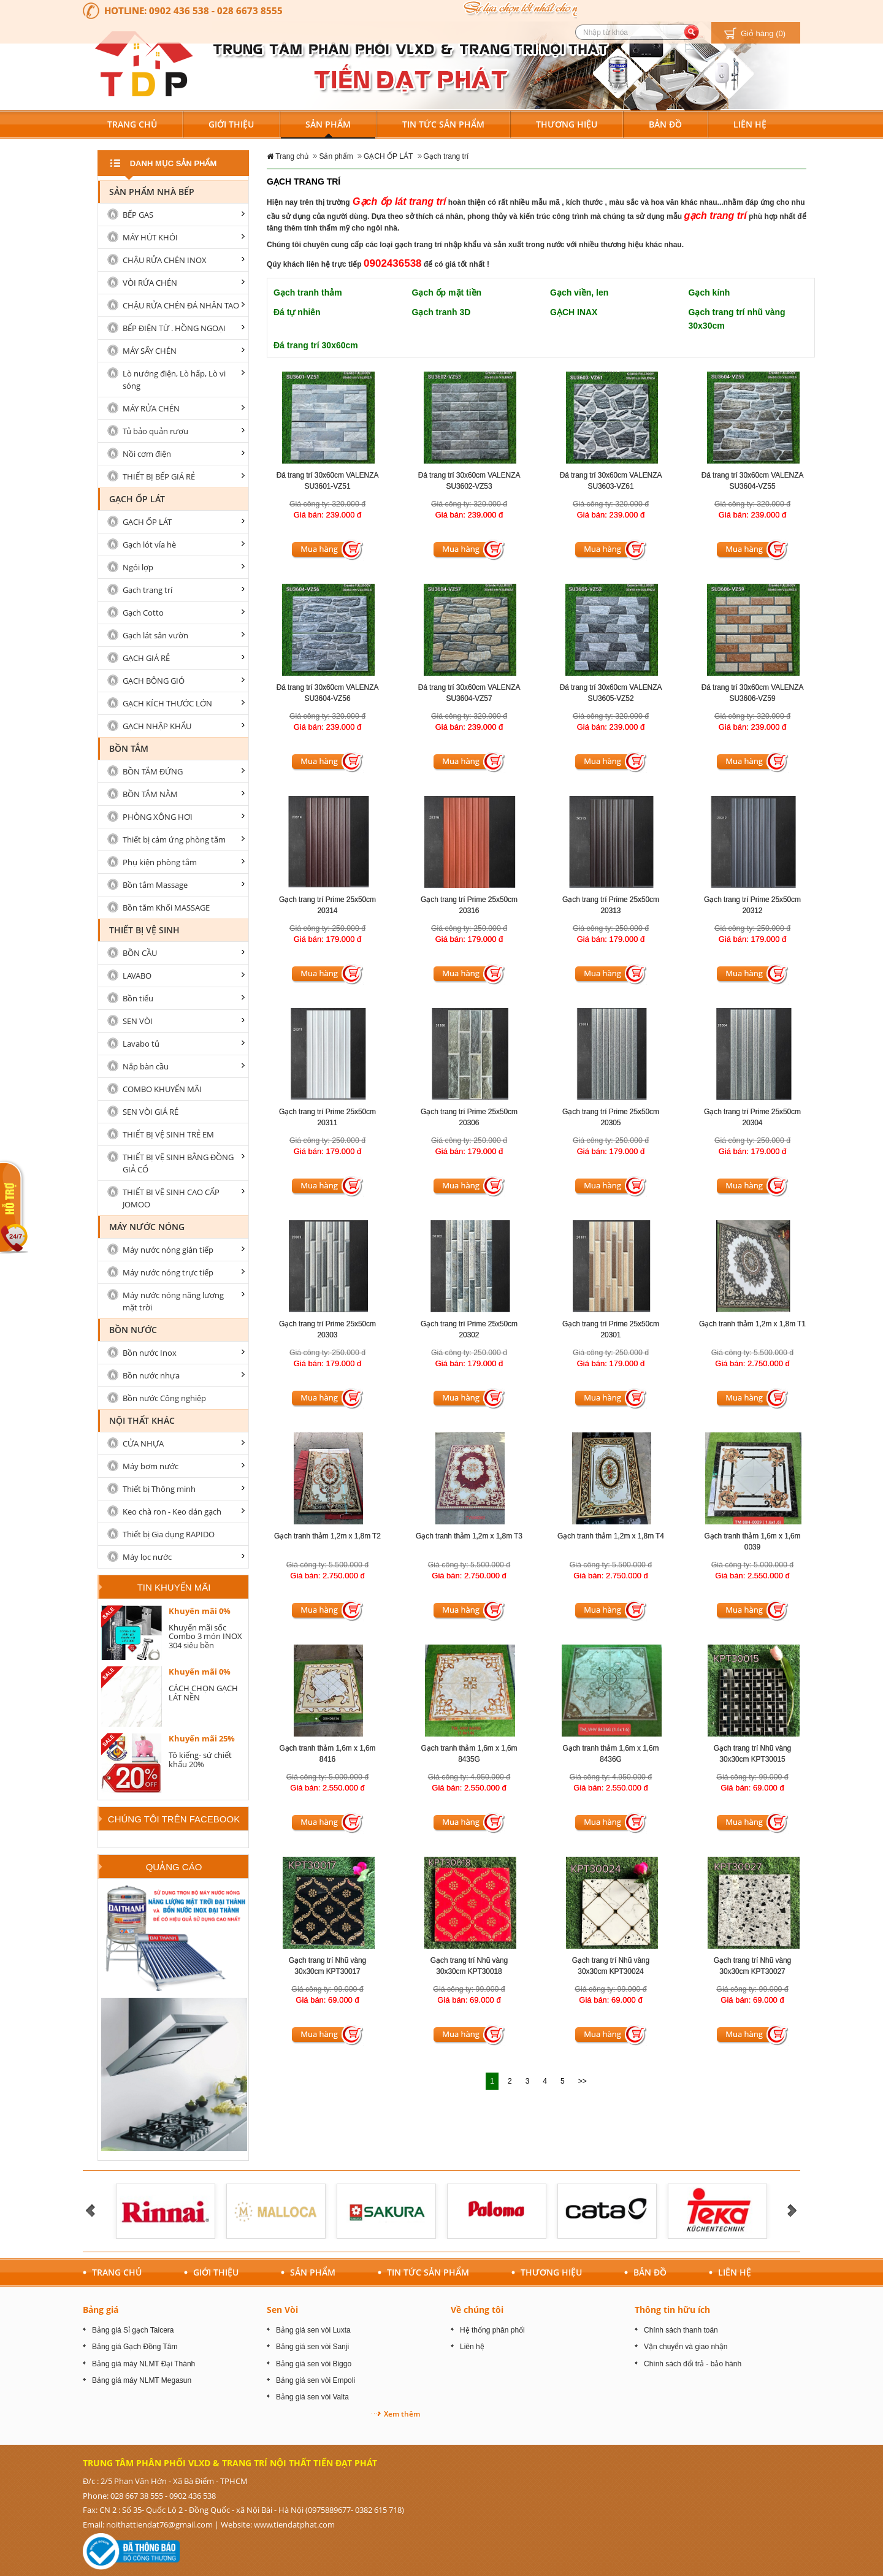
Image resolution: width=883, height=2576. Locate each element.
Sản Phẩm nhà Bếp (151, 191)
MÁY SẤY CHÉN (150, 350)
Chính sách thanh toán (681, 2330)
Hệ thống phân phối (492, 2330)
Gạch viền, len (579, 292)
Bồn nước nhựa (151, 1375)
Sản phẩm (336, 156)
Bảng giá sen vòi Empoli (315, 2380)
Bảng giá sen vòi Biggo (313, 2364)
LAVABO (137, 975)
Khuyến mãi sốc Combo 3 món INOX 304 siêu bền (205, 1636)
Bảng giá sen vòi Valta (312, 2397)
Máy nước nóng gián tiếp (168, 1249)
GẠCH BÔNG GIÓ (154, 680)
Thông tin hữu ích (672, 2309)
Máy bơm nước (150, 1466)
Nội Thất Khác (142, 1420)
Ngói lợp (138, 567)
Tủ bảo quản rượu (155, 431)
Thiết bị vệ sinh (144, 930)
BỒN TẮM (128, 748)
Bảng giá (100, 2309)
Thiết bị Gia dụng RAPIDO (169, 1534)
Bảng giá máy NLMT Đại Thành (143, 2364)
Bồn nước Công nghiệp (164, 1398)
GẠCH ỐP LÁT (388, 156)
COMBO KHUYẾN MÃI (162, 1089)
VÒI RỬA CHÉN (150, 282)
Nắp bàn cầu (146, 1066)
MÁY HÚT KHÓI (150, 237)
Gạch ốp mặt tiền (447, 292)
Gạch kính (709, 292)
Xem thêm (402, 2414)
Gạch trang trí (446, 156)
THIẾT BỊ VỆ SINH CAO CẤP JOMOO (171, 1198)
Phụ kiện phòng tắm (160, 862)
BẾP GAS (138, 214)
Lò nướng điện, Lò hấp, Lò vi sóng (174, 379)
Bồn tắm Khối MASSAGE (166, 907)
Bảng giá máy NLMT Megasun (141, 2380)
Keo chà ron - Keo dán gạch (172, 1511)
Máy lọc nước (147, 1556)
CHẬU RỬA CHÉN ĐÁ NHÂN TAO (181, 305)
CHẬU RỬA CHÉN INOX (165, 260)
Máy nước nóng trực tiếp (168, 1272)
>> (582, 2081)
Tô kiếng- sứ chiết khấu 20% (200, 1759)
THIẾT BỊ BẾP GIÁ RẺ (159, 476)
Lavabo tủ (141, 1043)
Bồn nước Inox (150, 1352)
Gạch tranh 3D (441, 312)
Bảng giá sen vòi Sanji (312, 2346)
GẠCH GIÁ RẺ (146, 657)
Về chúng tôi (477, 2309)
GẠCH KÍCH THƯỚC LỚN (167, 703)
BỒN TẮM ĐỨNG (153, 771)
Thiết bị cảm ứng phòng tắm (174, 839)
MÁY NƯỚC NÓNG (147, 1227)
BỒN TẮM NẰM (150, 794)
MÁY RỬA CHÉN (151, 408)
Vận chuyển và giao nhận (685, 2346)
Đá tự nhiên (297, 312)
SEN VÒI (138, 1020)
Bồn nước (133, 1330)
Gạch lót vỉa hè (149, 544)
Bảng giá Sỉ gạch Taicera (133, 2330)
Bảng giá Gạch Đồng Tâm (135, 2346)
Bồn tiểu (138, 998)
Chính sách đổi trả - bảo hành (692, 2364)
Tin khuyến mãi (174, 1587)
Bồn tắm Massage (155, 884)
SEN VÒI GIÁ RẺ (150, 1111)
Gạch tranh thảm (307, 292)
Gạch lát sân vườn (155, 635)
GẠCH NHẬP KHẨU (157, 726)
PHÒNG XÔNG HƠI (158, 816)
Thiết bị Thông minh (159, 1488)
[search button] (691, 32)
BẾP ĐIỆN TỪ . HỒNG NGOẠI (174, 328)
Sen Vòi (282, 2309)
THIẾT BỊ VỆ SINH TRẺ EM (168, 1134)
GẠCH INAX (573, 312)
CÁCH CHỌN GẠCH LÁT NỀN (203, 1692)
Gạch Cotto (143, 612)
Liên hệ (472, 2346)
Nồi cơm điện (147, 453)
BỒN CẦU (140, 952)
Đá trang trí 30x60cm (315, 345)
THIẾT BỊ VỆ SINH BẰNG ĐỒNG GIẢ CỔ (178, 1163)
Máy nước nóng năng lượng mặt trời (173, 1301)
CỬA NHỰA (143, 1443)
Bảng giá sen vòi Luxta (313, 2330)
